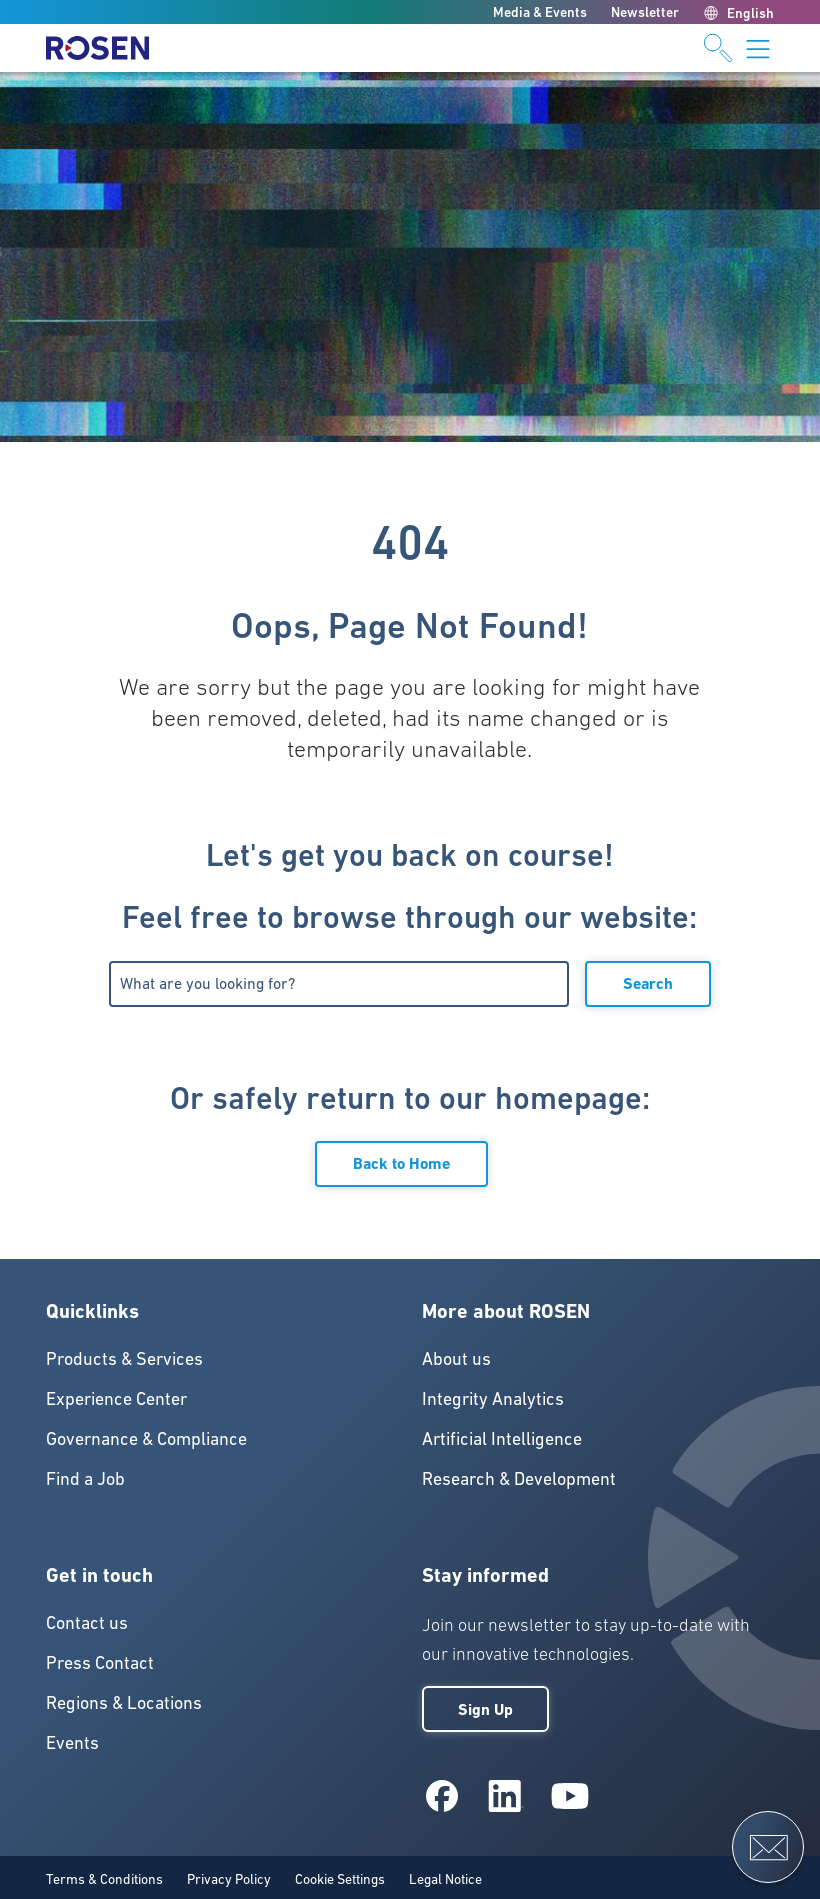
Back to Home (401, 1163)
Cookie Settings (340, 1879)
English (738, 13)
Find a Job (85, 1478)
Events (72, 1742)
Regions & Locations (124, 1702)
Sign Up (485, 1709)
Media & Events (540, 12)
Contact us (87, 1622)
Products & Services (124, 1358)
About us (456, 1358)
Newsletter (645, 12)
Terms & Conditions (104, 1879)
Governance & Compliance (146, 1438)
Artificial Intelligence (502, 1438)
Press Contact (100, 1662)
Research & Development (519, 1478)
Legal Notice (445, 1879)
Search (648, 983)
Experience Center (116, 1398)
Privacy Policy (229, 1879)
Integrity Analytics (493, 1398)
